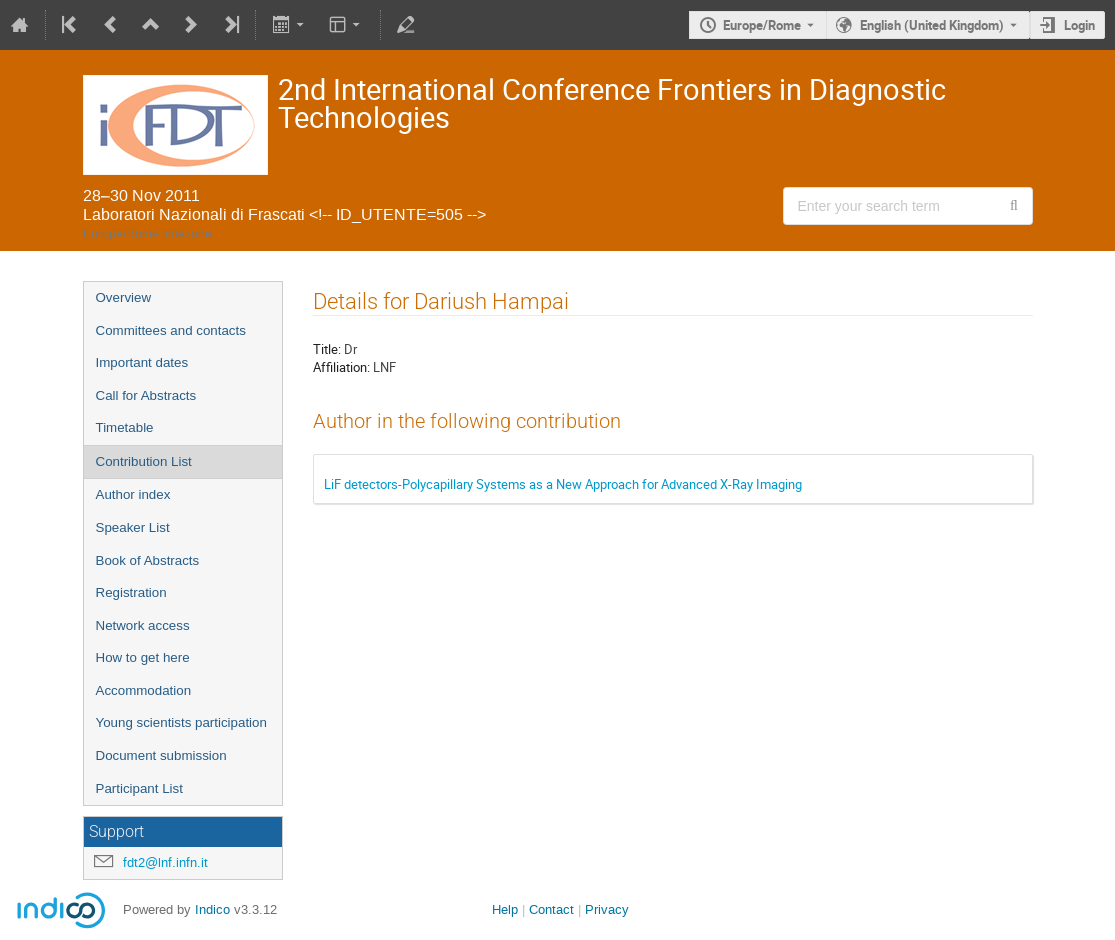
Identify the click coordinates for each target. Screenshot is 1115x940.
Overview (124, 297)
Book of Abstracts (148, 560)
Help (505, 909)
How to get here (143, 657)
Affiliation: (341, 367)
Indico (212, 909)
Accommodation (144, 690)
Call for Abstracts (146, 395)
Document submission (161, 755)
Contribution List (144, 461)
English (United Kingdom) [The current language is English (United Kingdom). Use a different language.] (932, 25)
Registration (131, 592)
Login (1079, 25)
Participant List (139, 788)
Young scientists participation (181, 722)
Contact (551, 909)
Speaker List (133, 527)
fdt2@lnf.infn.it (165, 862)
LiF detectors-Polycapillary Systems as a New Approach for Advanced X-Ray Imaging (563, 484)
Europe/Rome (762, 25)
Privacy (607, 909)
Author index (133, 494)
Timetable (125, 427)
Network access (143, 625)
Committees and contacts (171, 330)
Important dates (142, 362)
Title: (327, 349)
